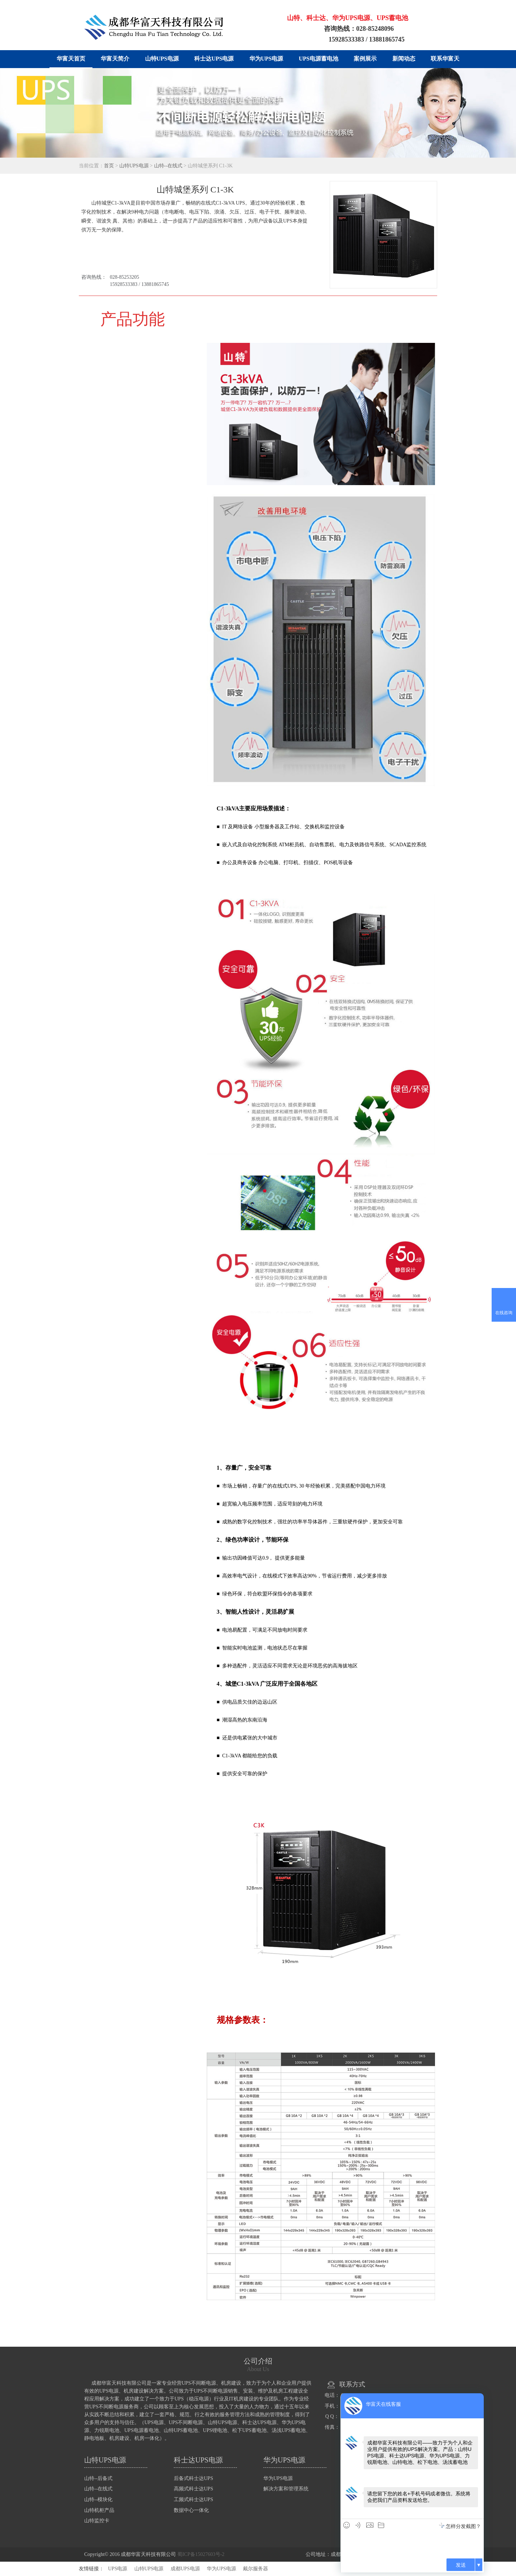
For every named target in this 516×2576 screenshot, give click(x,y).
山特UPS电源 (162, 59)
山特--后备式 (98, 2478)
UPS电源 (118, 2568)
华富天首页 (71, 59)
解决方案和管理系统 (286, 2488)
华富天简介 (115, 59)
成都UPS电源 (185, 2568)
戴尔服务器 (255, 2568)
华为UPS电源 (266, 59)
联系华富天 (445, 59)
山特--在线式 (168, 165)
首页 (109, 165)
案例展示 (365, 59)
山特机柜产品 (99, 2510)
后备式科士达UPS (193, 2478)
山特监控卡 (96, 2520)
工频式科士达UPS (193, 2499)
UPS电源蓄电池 (318, 59)
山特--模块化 (98, 2499)
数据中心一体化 (191, 2510)
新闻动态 (403, 59)
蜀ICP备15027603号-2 (200, 2554)
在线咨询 (503, 1312)
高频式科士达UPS (193, 2488)
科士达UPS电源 (214, 59)
